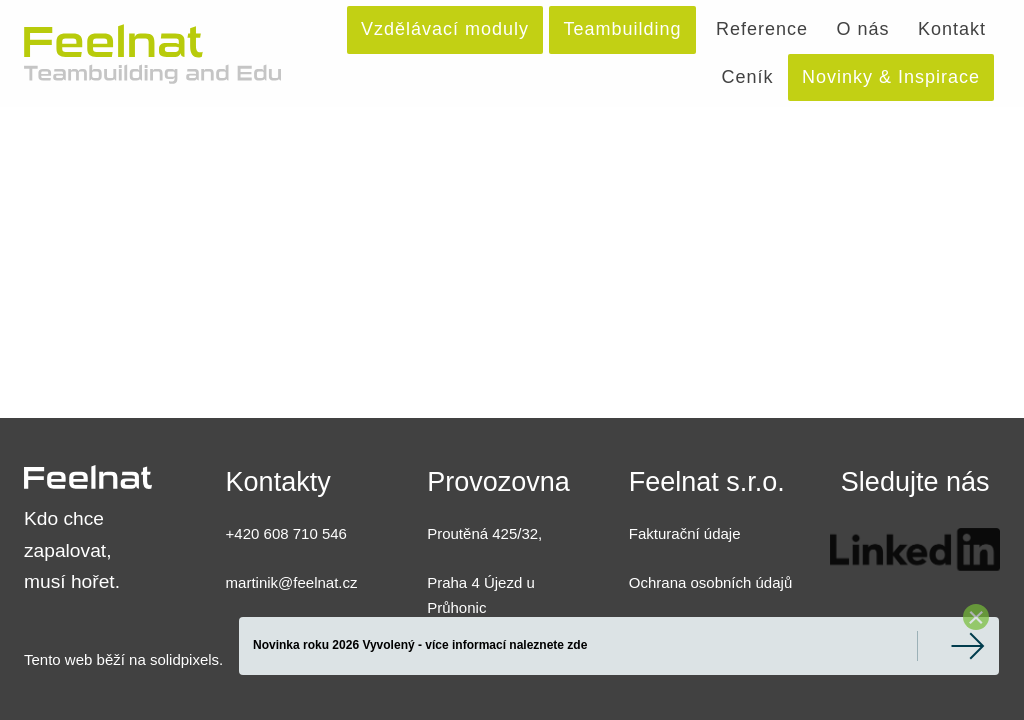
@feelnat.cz (317, 582)
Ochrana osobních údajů (710, 582)
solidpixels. (186, 659)
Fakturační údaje (685, 533)
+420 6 (249, 533)
